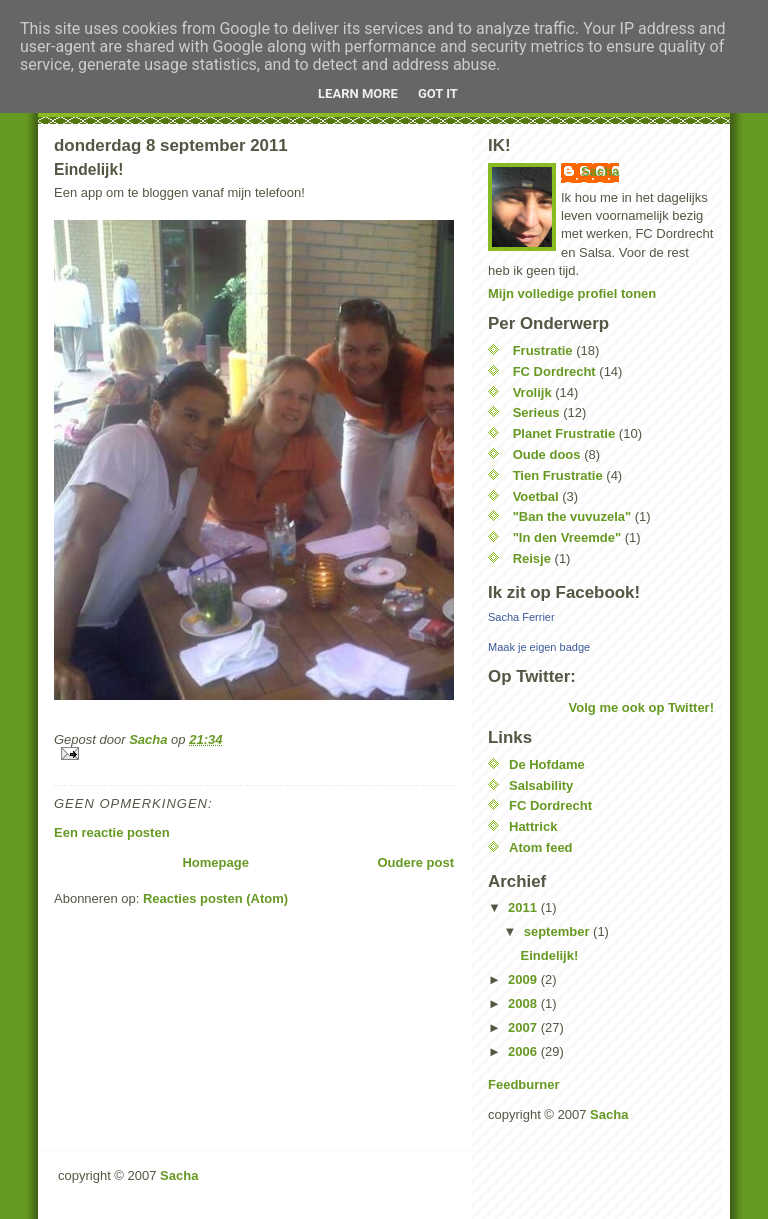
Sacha (600, 171)
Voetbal (536, 496)
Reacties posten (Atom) (215, 898)
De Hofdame (547, 764)
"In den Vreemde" (567, 537)
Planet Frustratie (564, 433)
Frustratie (543, 350)
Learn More (358, 93)
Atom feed (541, 847)
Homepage (215, 862)
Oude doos (547, 454)
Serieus (536, 412)
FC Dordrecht (554, 371)
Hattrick (533, 826)
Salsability (541, 785)
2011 (524, 907)
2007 (524, 1027)
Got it (438, 93)
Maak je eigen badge (539, 647)
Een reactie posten (112, 832)
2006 (524, 1051)
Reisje (532, 558)
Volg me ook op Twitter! (641, 707)
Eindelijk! (549, 955)
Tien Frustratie (558, 475)
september (558, 931)
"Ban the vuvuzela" (572, 516)
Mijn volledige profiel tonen (572, 293)
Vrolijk (532, 392)
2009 (524, 979)
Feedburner (524, 1084)
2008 (524, 1003)
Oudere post (415, 862)
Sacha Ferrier (521, 617)
